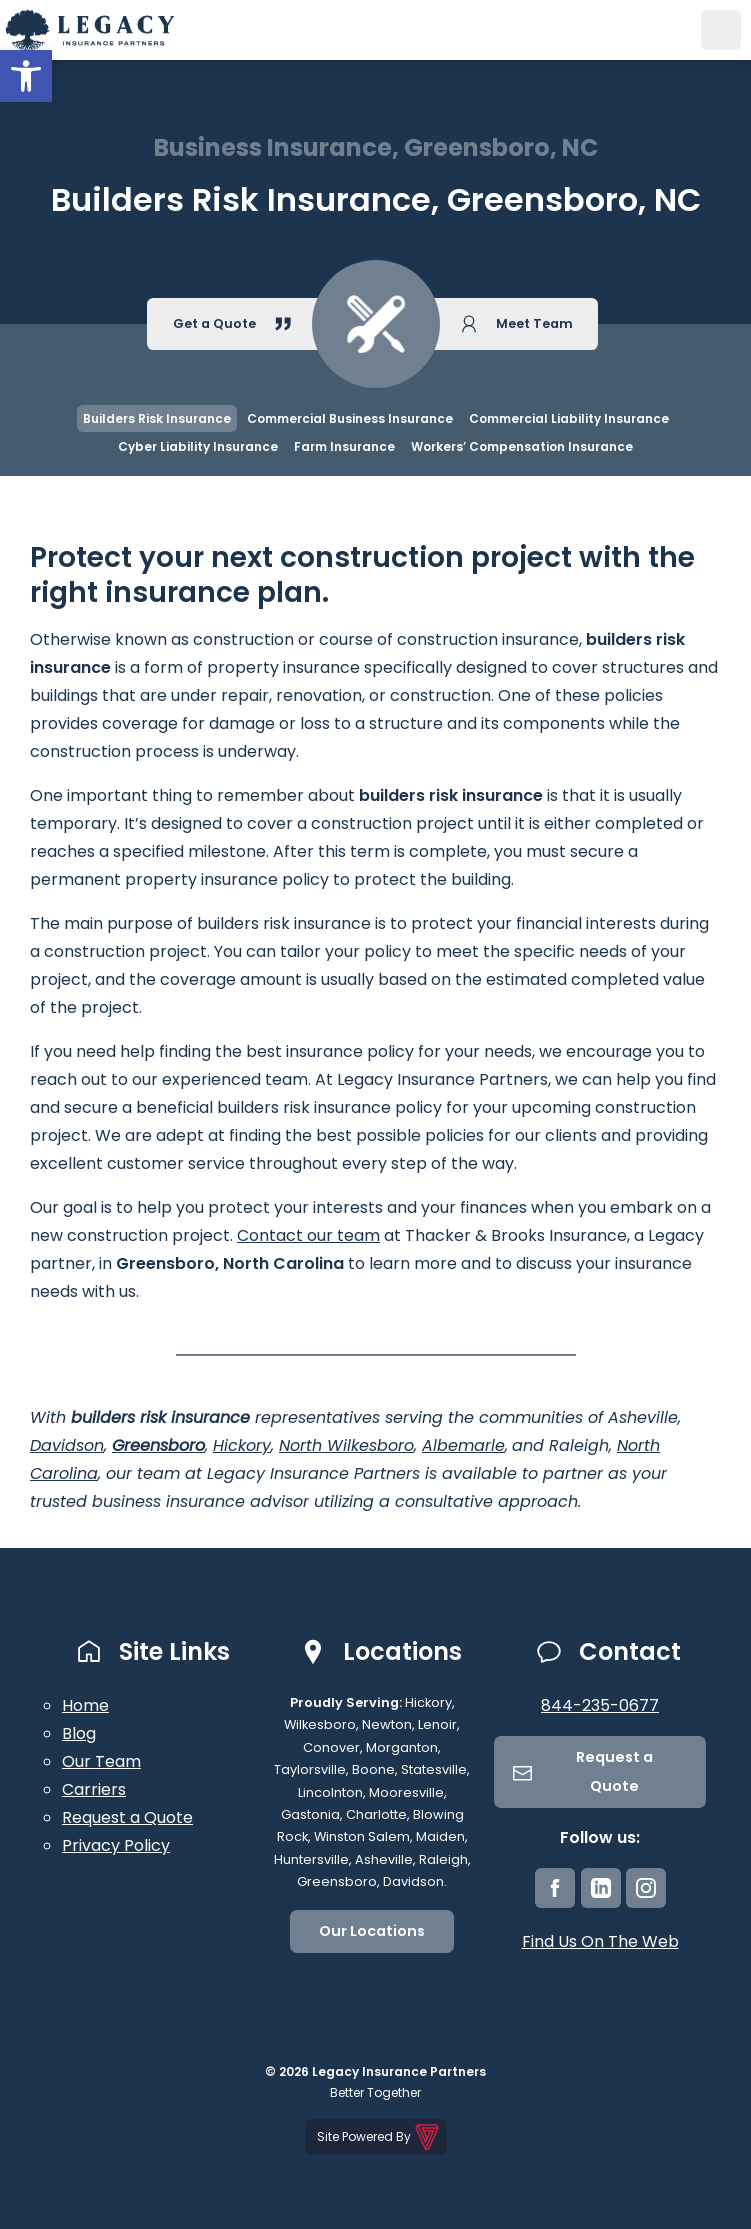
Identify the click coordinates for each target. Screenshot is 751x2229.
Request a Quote (127, 1817)
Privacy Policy (116, 1845)
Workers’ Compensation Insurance (522, 446)
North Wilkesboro (346, 1445)
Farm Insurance (344, 446)
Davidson (67, 1445)
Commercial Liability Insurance (569, 418)
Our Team (101, 1761)
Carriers (94, 1789)
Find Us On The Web (600, 1941)
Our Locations (372, 1931)
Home (85, 1705)
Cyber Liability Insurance (198, 446)
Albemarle (463, 1445)
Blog (79, 1733)
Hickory (242, 1445)
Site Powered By (379, 2137)
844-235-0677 (600, 1705)
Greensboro (158, 1445)
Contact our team (308, 1235)
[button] (26, 76)
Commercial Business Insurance (350, 418)
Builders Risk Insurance (157, 418)
